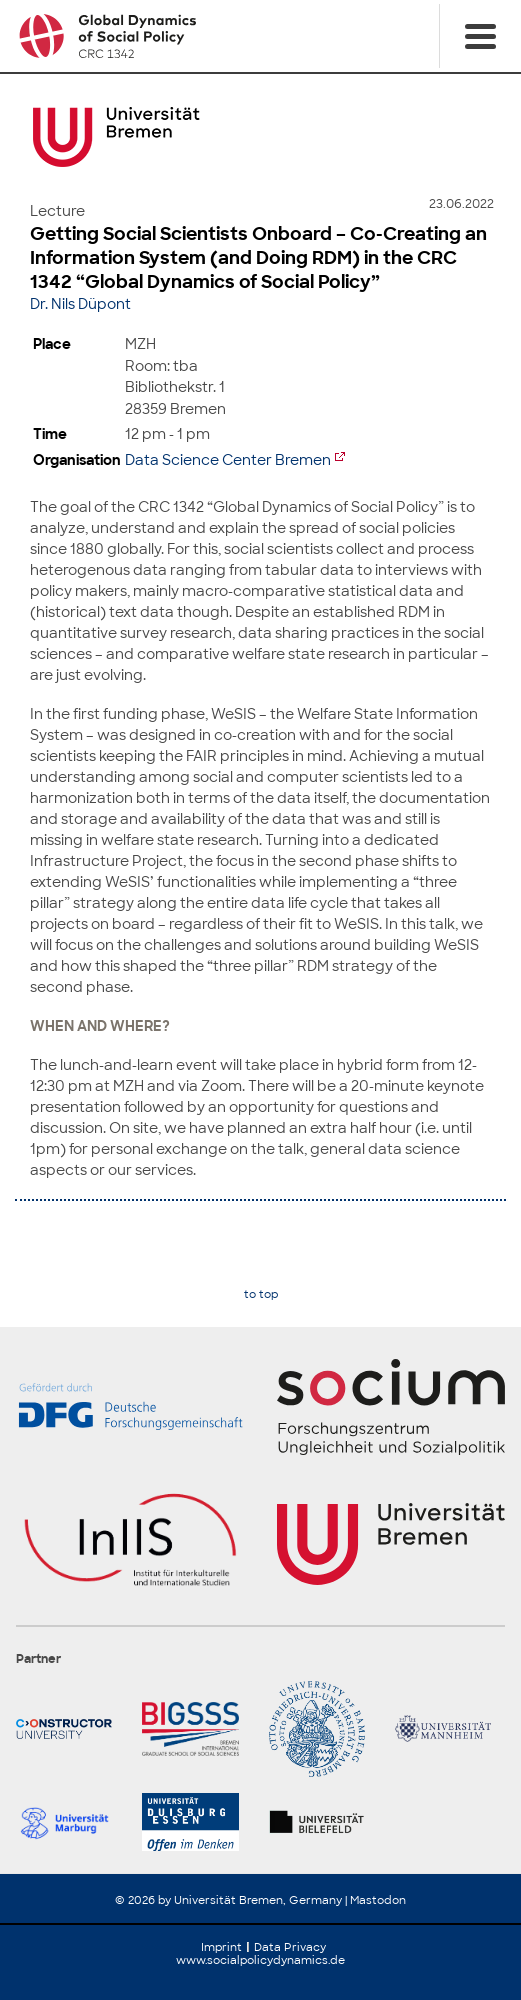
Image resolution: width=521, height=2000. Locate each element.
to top (261, 1294)
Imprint (221, 1947)
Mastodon (378, 1900)
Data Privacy (290, 1947)
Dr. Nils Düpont (80, 304)
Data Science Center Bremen (228, 459)
